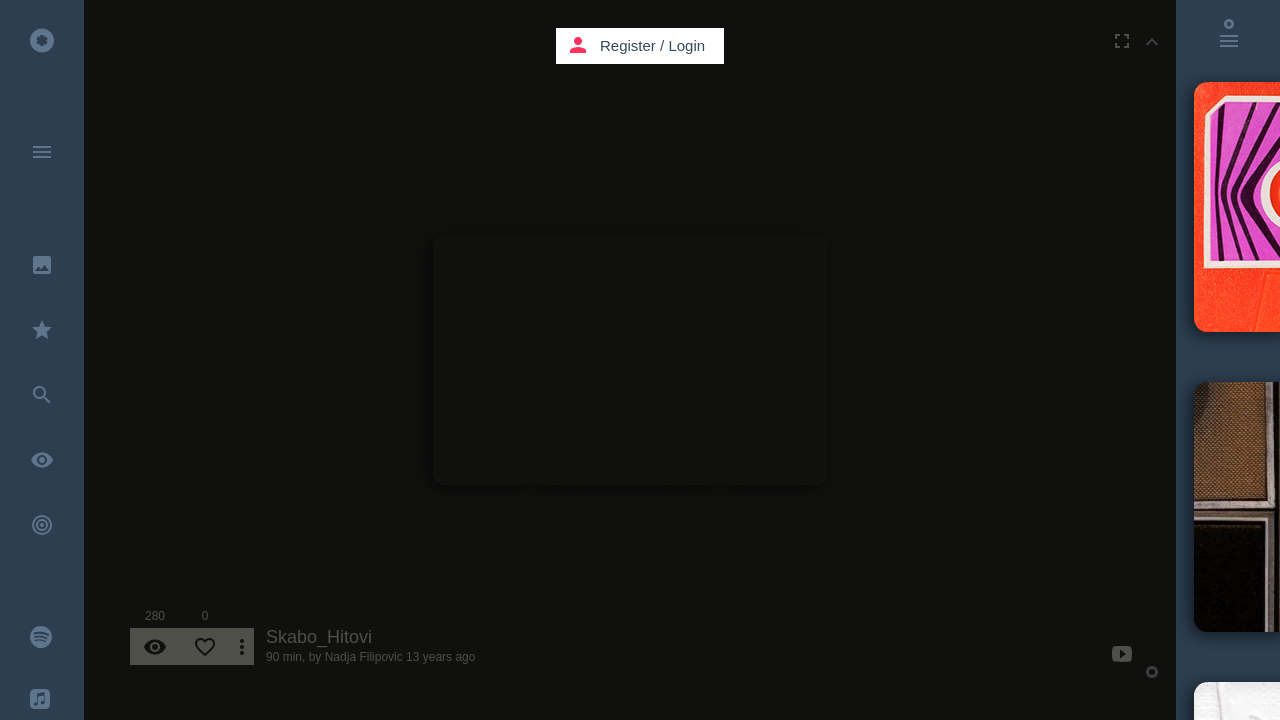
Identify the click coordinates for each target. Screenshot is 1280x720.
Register (628, 45)
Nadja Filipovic (364, 657)
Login (686, 45)
